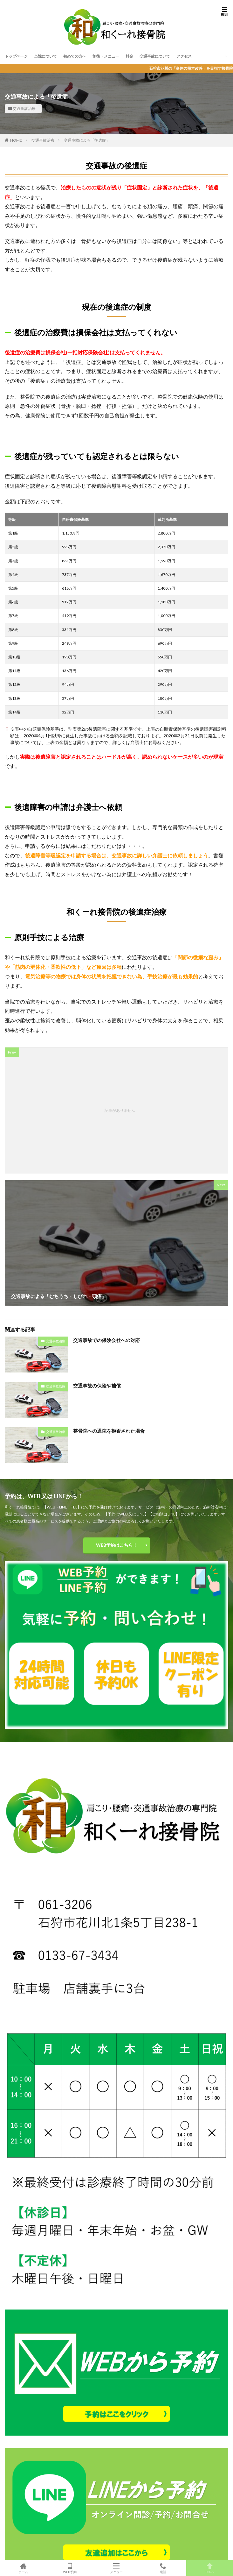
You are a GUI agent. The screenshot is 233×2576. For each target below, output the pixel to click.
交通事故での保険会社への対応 (106, 1340)
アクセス (184, 56)
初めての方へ (74, 56)
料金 (129, 56)
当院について (45, 56)
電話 (163, 2568)
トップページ (16, 56)
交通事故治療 (24, 108)
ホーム (23, 2568)
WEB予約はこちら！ (116, 1545)
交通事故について (155, 56)
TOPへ (209, 2568)
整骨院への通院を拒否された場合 (109, 1431)
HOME (16, 140)
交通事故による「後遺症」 (87, 140)
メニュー (116, 2568)
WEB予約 (70, 2568)
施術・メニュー (106, 56)
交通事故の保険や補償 (97, 1385)
